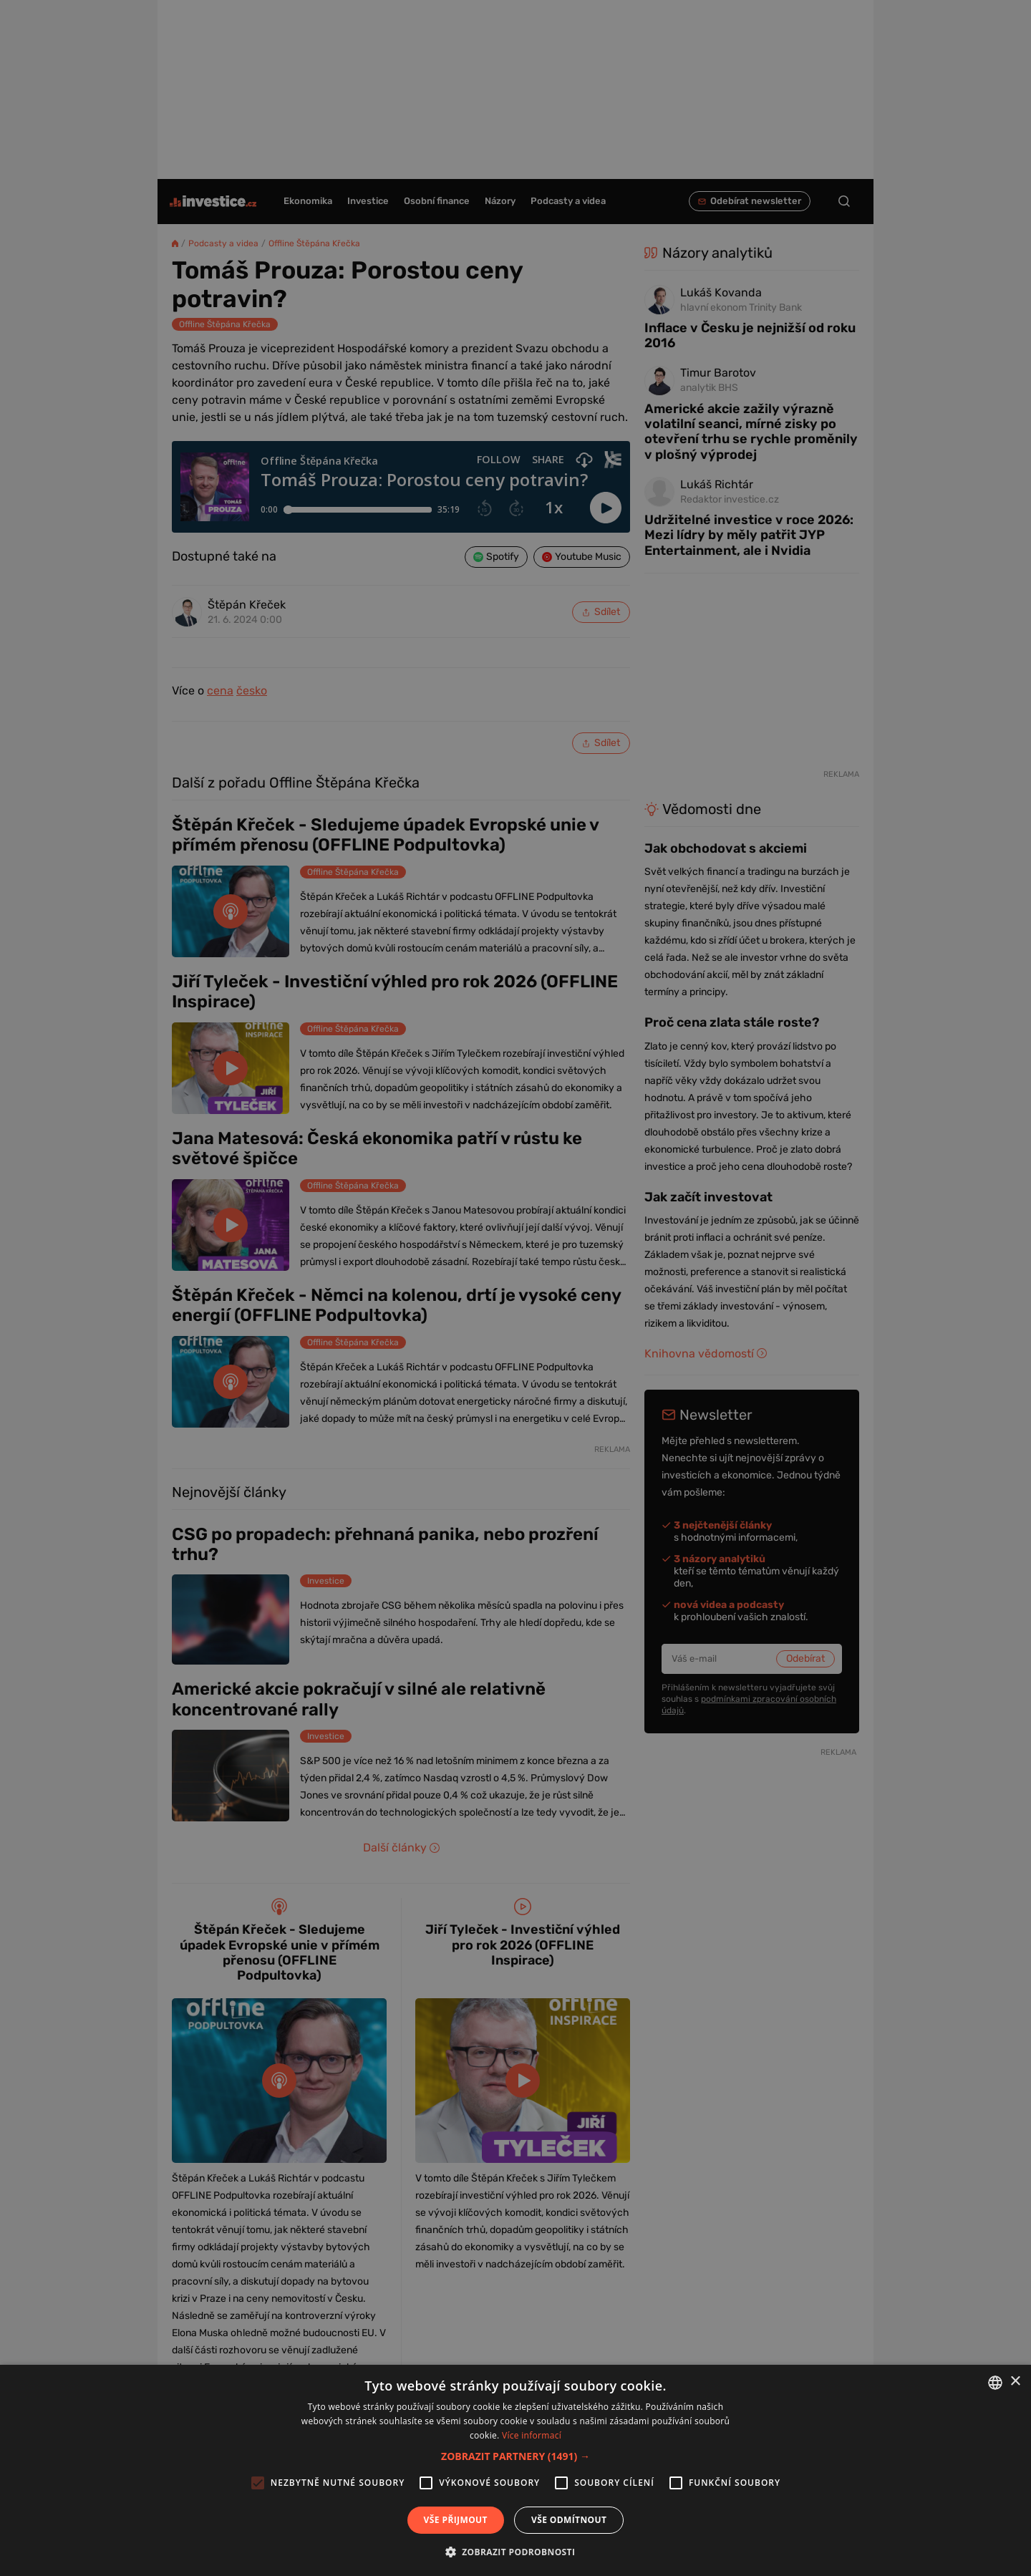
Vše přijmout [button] (456, 2520)
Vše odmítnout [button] (568, 2520)
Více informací (531, 2435)
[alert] (515, 1288)
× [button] (1015, 2381)
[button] (515, 2456)
